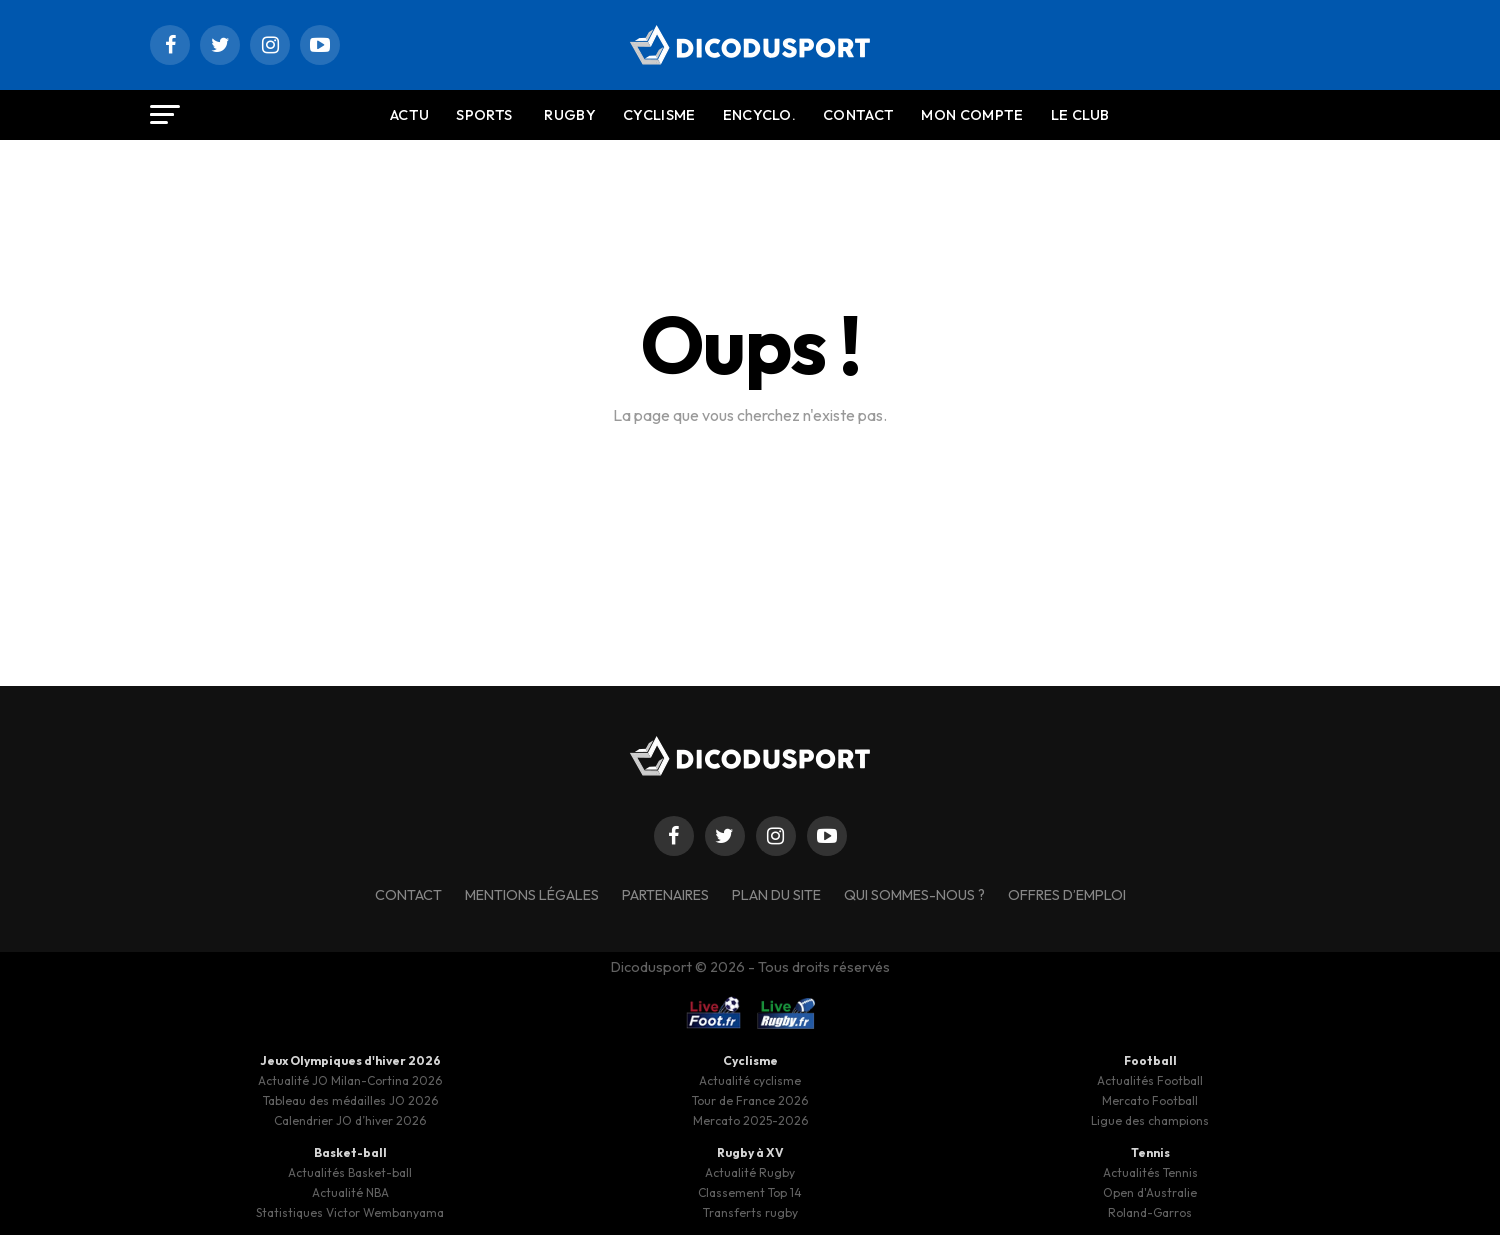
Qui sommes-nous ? (914, 895)
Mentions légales (532, 895)
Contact (858, 115)
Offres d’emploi (1067, 895)
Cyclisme (659, 115)
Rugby (570, 115)
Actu (409, 115)
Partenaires (665, 895)
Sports (484, 115)
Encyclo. (760, 115)
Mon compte (972, 115)
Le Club (1080, 115)
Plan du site (776, 895)
